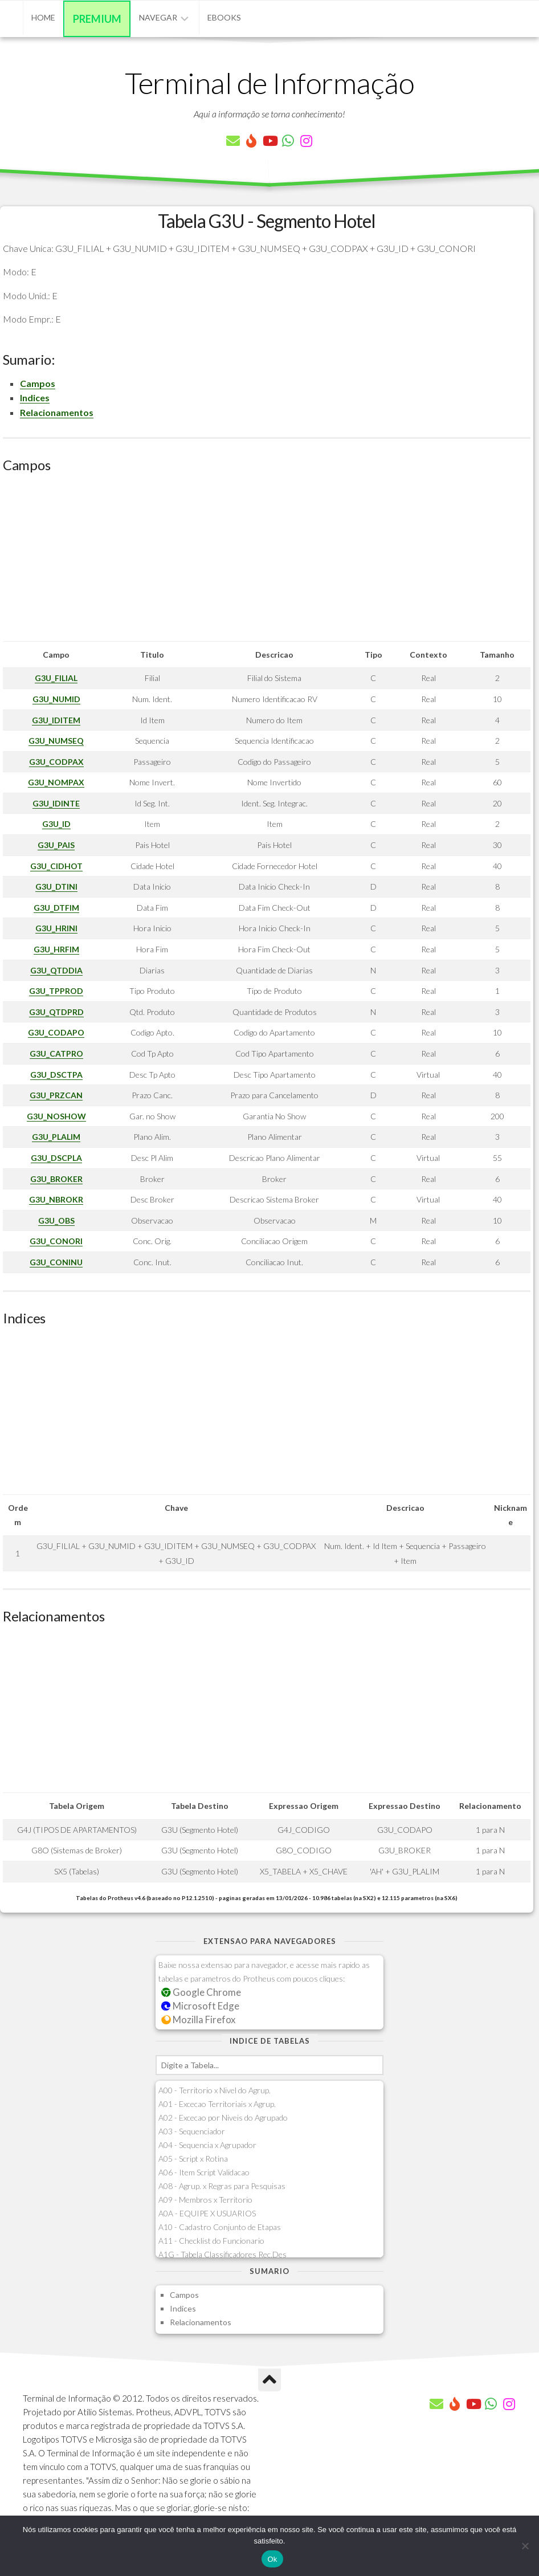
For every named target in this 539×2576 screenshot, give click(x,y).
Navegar (158, 17)
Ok (272, 2559)
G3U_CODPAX (56, 762)
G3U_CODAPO (56, 1032)
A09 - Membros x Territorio (205, 2199)
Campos (37, 383)
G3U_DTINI (56, 886)
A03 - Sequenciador (191, 2131)
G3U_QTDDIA (56, 970)
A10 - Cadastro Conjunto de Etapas (219, 2227)
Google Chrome (201, 1992)
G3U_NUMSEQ (56, 740)
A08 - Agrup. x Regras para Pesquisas (221, 2186)
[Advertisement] (266, 561)
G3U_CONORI (56, 1241)
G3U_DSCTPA (56, 1074)
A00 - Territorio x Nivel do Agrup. (214, 2090)
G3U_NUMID (56, 699)
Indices (35, 397)
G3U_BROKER (56, 1179)
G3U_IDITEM (56, 720)
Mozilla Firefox (198, 2019)
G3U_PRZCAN (56, 1095)
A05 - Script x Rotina (193, 2158)
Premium (97, 19)
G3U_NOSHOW (56, 1116)
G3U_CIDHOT (56, 866)
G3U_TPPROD (56, 991)
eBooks (224, 17)
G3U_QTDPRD (56, 1012)
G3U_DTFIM (56, 907)
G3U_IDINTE (56, 803)
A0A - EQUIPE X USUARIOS (207, 2213)
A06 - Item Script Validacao (204, 2172)
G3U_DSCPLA (56, 1158)
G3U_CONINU (56, 1262)
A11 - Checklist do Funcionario (211, 2240)
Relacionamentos (56, 412)
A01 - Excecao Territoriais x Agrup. (217, 2104)
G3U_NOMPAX (56, 782)
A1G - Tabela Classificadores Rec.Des (222, 2254)
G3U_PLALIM (56, 1137)
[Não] (524, 2545)
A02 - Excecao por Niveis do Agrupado (223, 2117)
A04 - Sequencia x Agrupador (207, 2145)
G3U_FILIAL (56, 678)
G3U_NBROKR (56, 1199)
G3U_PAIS (56, 845)
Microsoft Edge (200, 2006)
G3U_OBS (56, 1220)
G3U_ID (56, 824)
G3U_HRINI (56, 928)
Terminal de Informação (269, 83)
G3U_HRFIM (56, 949)
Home (43, 17)
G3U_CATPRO (56, 1053)
